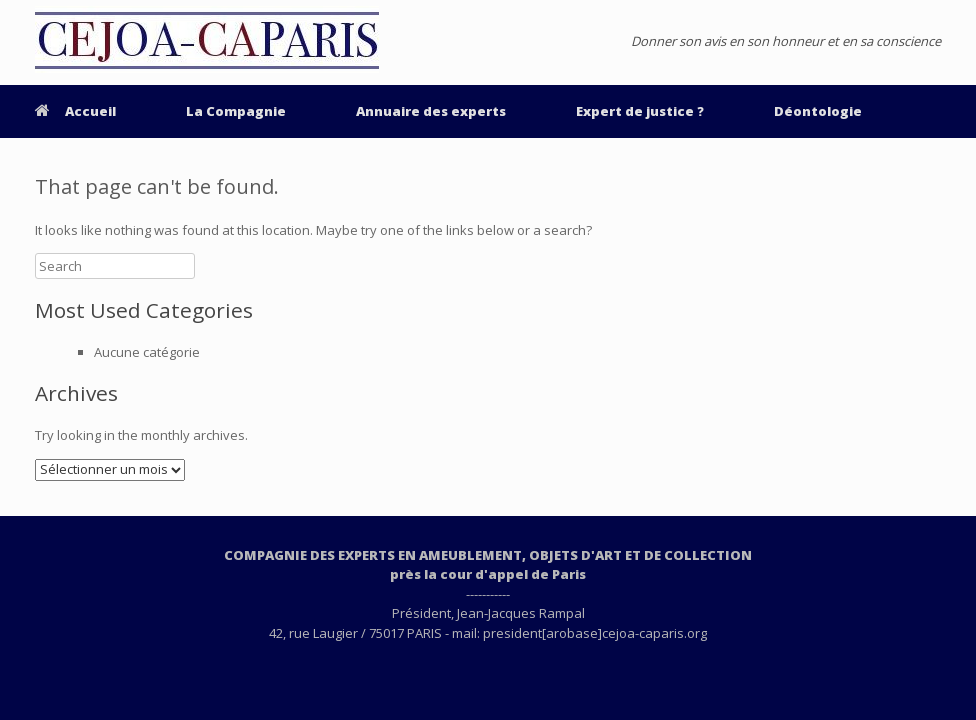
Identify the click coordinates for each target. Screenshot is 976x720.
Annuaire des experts (431, 111)
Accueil (75, 111)
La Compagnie (236, 111)
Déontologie (818, 111)
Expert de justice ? (640, 111)
